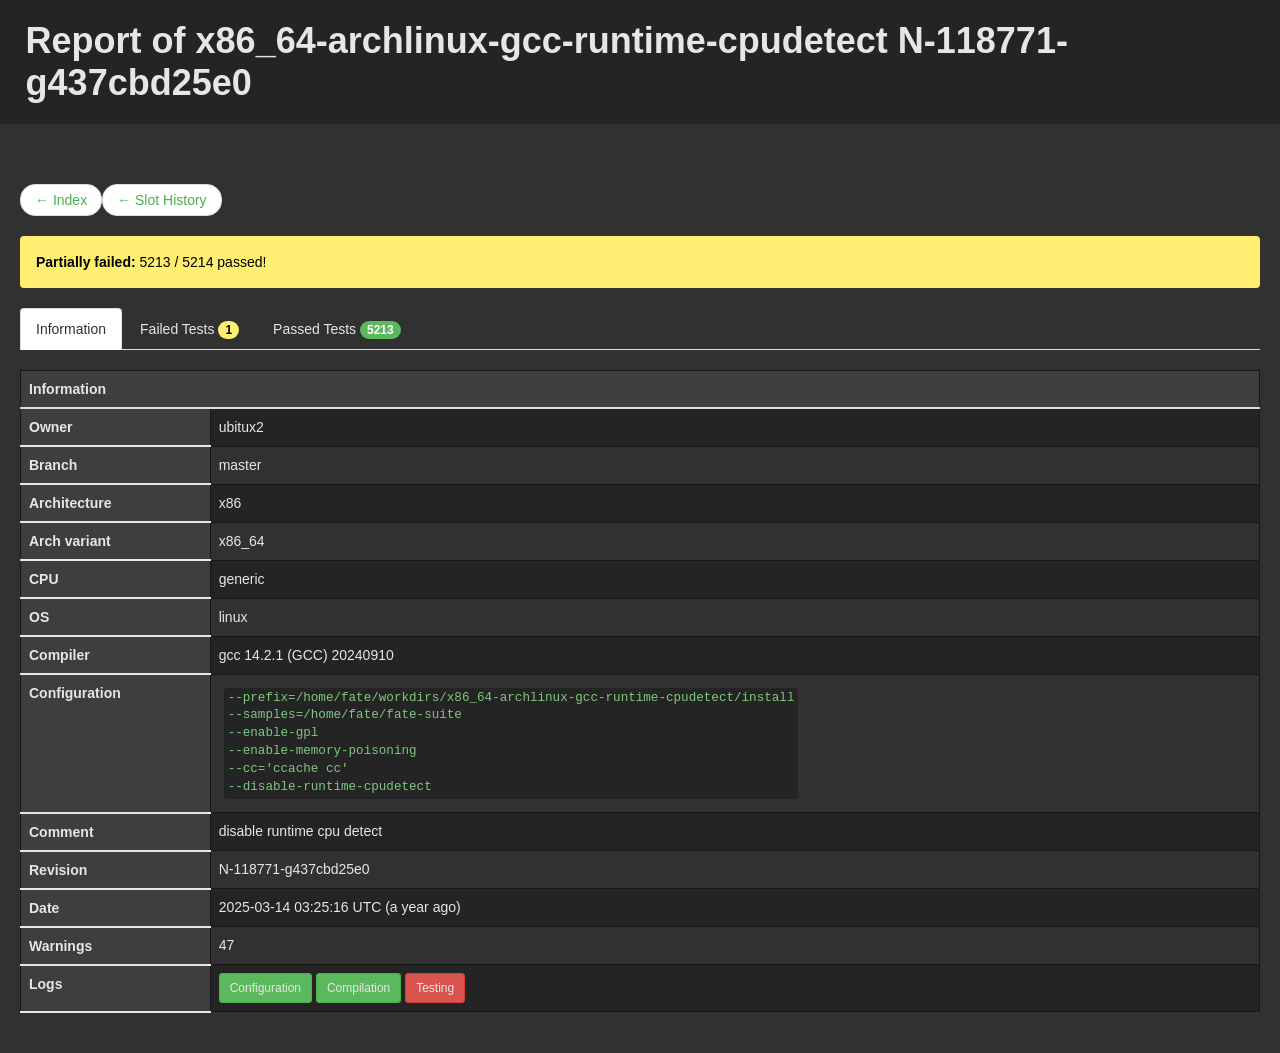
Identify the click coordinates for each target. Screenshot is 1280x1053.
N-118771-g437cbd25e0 (294, 869)
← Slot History (161, 200)
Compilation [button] (358, 988)
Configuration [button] (265, 988)
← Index (61, 200)
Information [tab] (71, 329)
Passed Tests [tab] (337, 330)
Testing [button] (435, 988)
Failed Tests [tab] (189, 330)
